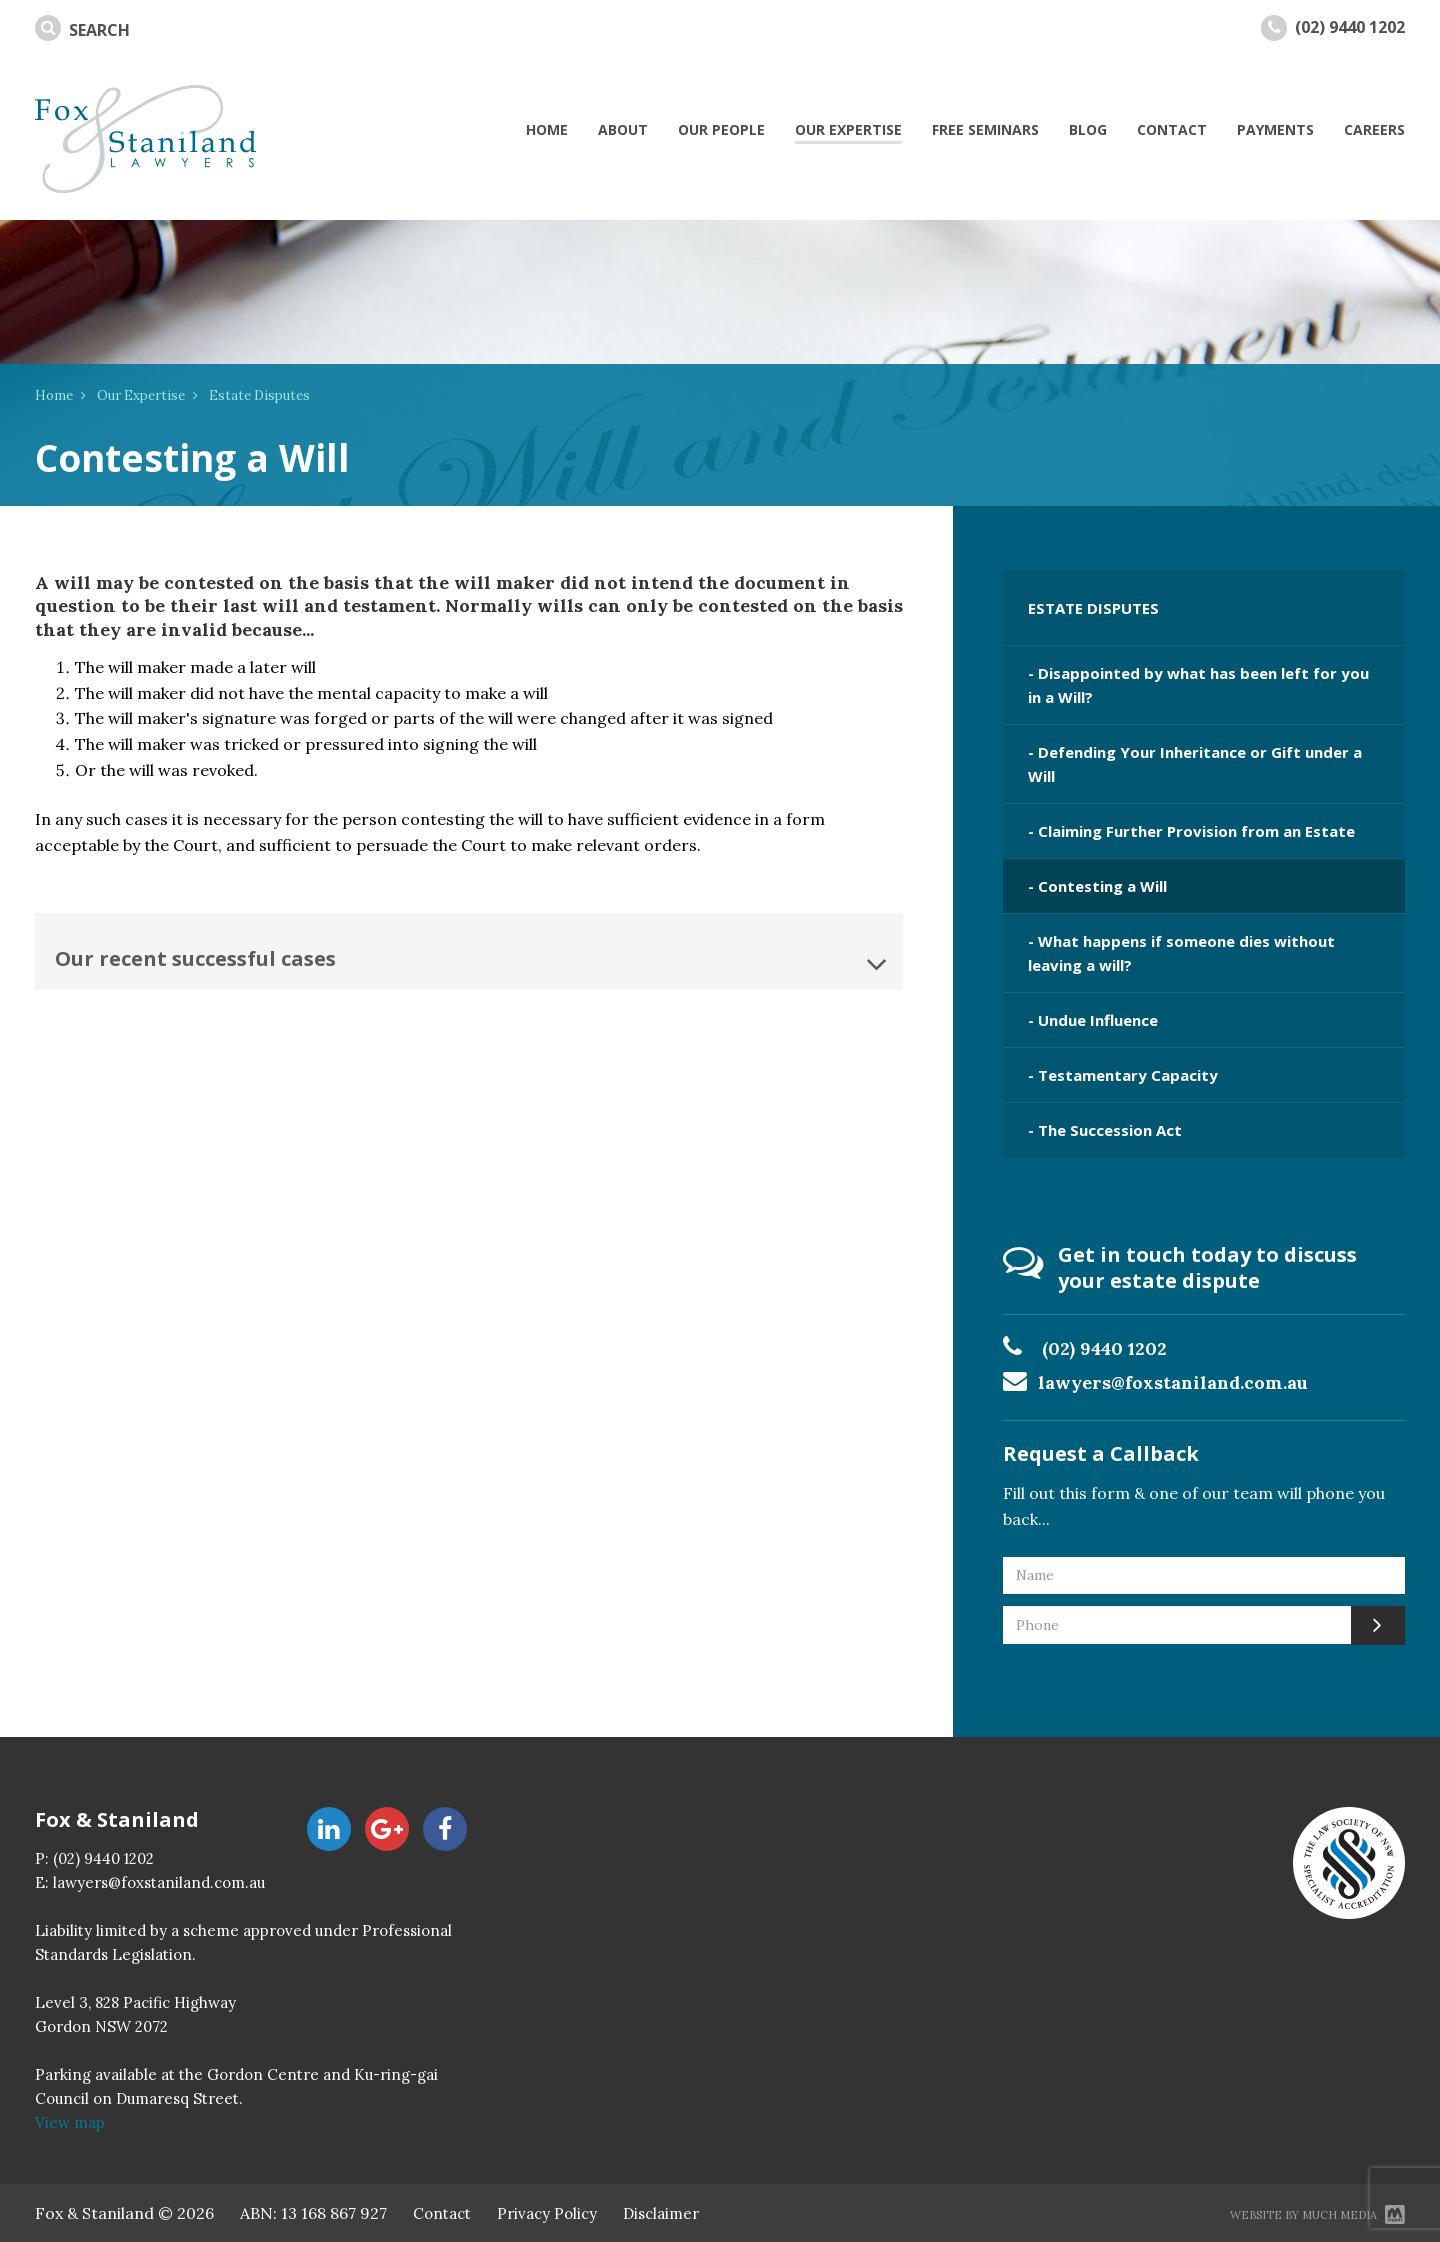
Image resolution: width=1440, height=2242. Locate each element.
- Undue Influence (1093, 1020)
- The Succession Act (1105, 1130)
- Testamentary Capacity (1123, 1075)
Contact (442, 2213)
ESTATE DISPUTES (1093, 608)
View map (70, 2122)
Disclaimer (661, 2213)
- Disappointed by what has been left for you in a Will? (1198, 685)
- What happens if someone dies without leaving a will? (1181, 953)
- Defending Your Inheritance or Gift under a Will (1195, 764)
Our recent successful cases (471, 963)
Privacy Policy (547, 2213)
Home (54, 395)
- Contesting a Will (1097, 886)
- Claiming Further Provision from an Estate (1191, 831)
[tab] (469, 951)
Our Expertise (141, 395)
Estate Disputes (259, 395)
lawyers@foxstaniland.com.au (1173, 1382)
